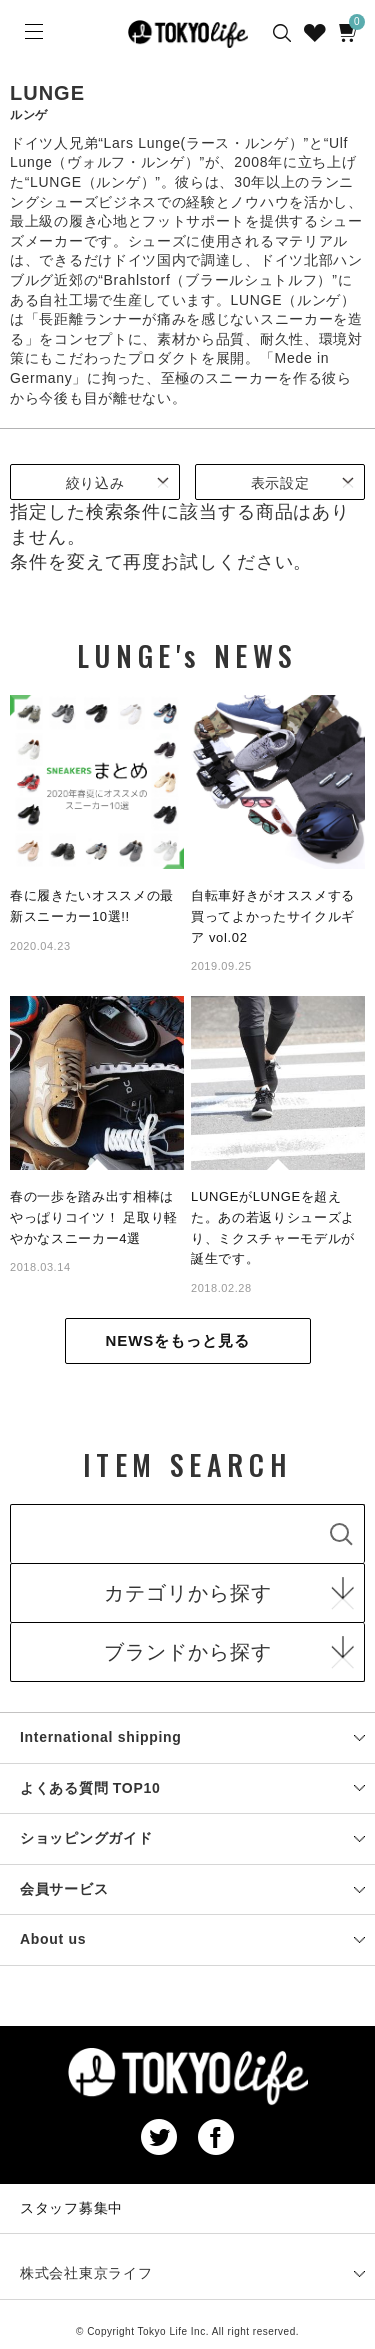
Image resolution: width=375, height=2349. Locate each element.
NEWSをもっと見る (178, 1340)
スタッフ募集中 (71, 2208)
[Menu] (32, 32)
